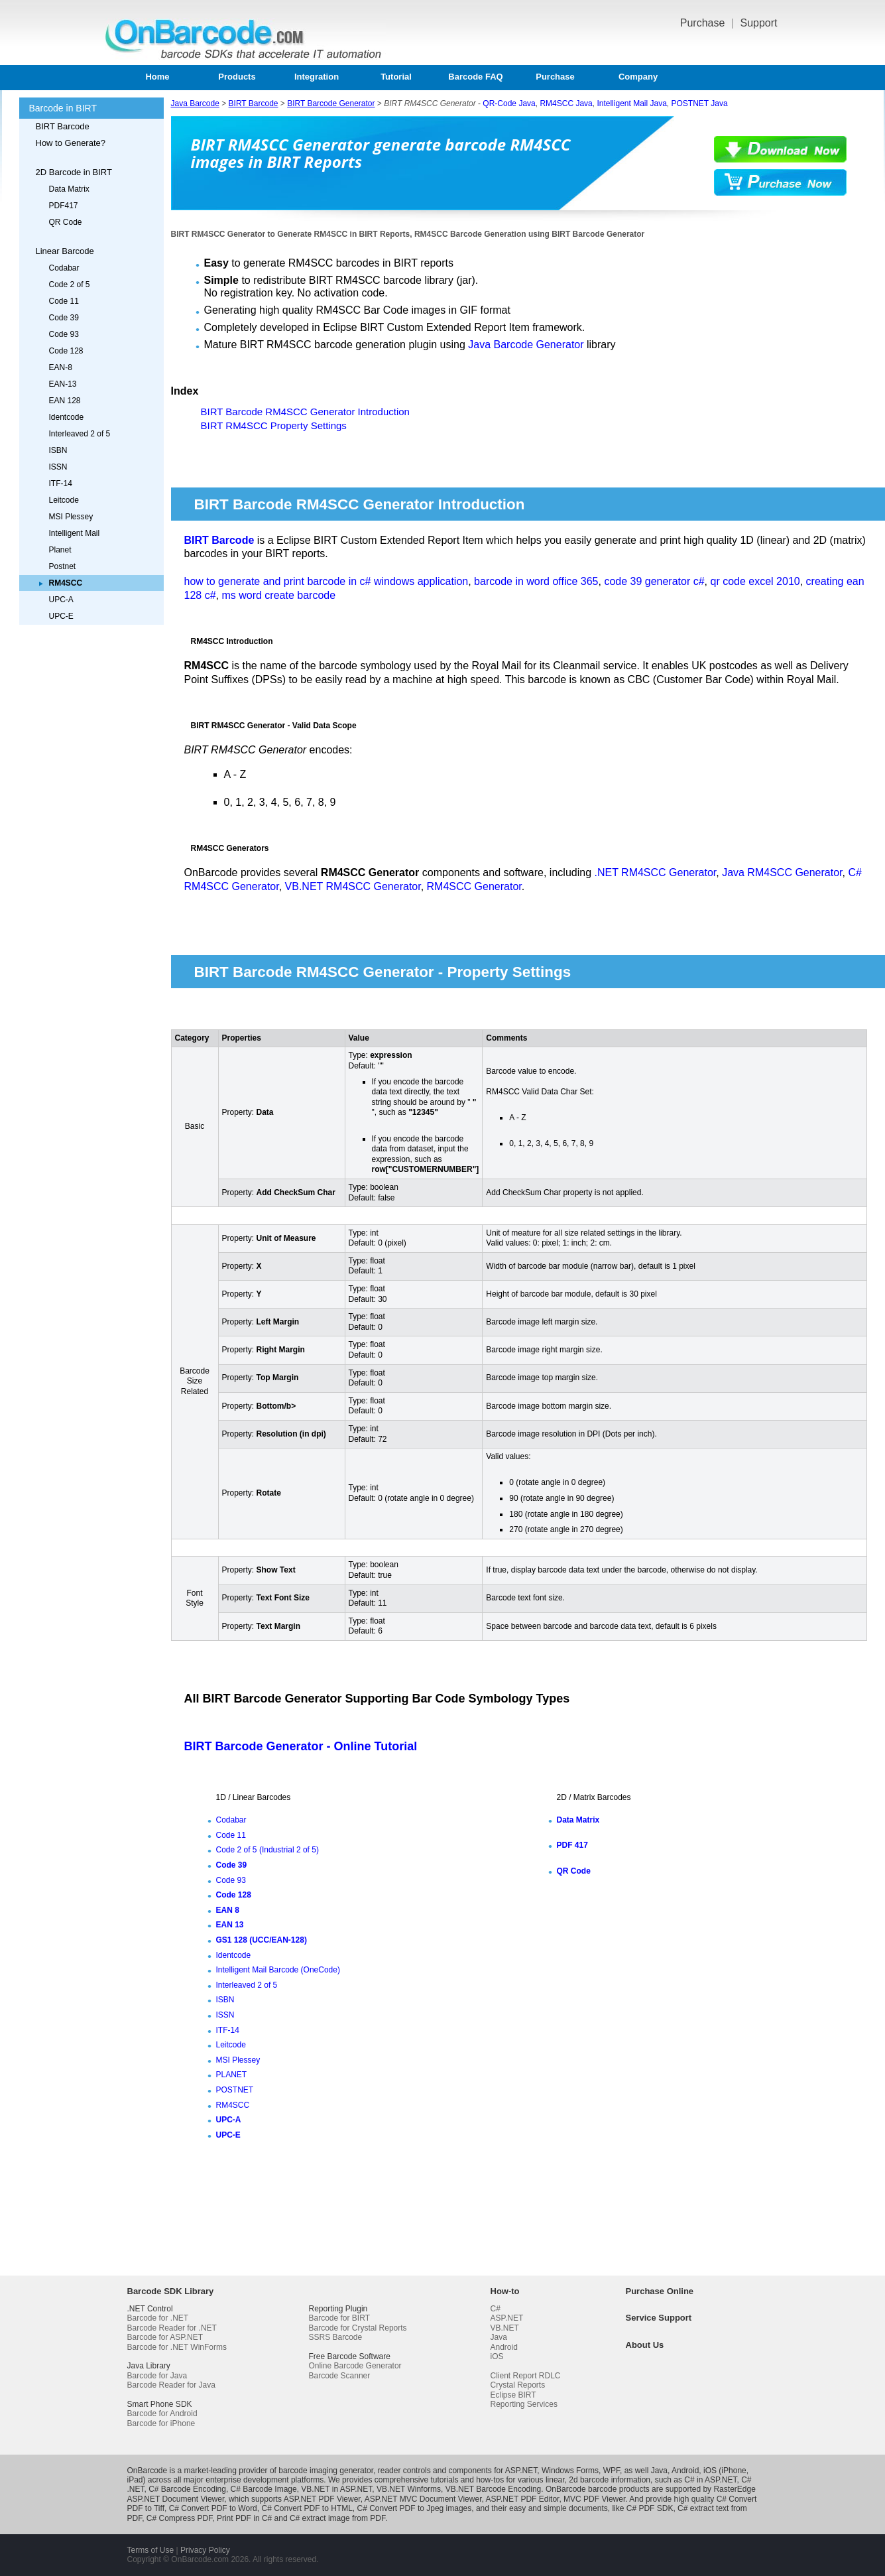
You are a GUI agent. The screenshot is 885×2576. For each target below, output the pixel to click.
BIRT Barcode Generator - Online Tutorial (301, 1746)
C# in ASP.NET (710, 2479)
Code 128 (66, 350)
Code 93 (64, 334)
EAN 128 (65, 400)
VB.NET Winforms (409, 2489)
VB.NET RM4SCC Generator (353, 886)
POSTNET (235, 2089)
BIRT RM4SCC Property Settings (274, 425)
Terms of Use (150, 2550)
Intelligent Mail (74, 533)
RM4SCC (233, 2105)
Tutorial (396, 77)
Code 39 (64, 317)
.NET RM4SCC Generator (655, 872)
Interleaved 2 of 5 (80, 433)
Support (758, 23)
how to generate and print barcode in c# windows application (326, 581)
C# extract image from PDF (337, 2518)
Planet (60, 549)
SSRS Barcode (336, 2337)
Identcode (66, 417)
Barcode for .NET (158, 2318)
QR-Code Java (509, 103)
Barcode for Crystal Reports (358, 2328)
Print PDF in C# (244, 2518)
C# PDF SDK (650, 2508)
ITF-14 (60, 483)
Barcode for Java (157, 2375)
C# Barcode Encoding (187, 2489)
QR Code (65, 222)
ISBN (58, 450)
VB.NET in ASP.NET (336, 2489)
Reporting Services (524, 2404)
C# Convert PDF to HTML (306, 2508)
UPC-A (61, 599)
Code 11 (64, 301)
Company (638, 77)
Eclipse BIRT (513, 2395)
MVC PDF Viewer (594, 2499)
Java (499, 2337)
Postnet (62, 566)
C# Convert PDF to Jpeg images (414, 2508)
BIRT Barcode (62, 126)
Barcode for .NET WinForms (177, 2347)
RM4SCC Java (566, 103)
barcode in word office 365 (536, 581)
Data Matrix (69, 189)
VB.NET (505, 2328)
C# (496, 2308)
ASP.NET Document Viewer (176, 2499)
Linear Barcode (65, 251)
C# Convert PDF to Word (213, 2508)
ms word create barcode (278, 595)
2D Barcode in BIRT (74, 172)
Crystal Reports (518, 2385)
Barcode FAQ (475, 77)
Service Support (659, 2318)
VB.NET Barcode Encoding (493, 2489)
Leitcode (64, 500)
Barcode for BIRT (339, 2318)
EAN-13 (63, 384)
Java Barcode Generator (525, 344)
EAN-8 (60, 367)
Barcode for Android (162, 2413)
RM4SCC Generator (474, 886)
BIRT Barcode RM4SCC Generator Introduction (305, 411)
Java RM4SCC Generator (782, 872)
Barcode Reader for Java (171, 2385)
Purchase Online (660, 2291)
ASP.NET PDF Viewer (322, 2499)
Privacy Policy (205, 2550)
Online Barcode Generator (355, 2365)
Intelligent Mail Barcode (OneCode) (278, 1969)
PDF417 (63, 205)
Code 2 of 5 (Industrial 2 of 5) (267, 1849)
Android (504, 2347)
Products (236, 77)
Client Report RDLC (526, 2375)
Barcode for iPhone (161, 2423)
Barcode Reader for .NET (172, 2328)
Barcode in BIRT (63, 108)
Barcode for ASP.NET (165, 2337)
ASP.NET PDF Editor (522, 2499)
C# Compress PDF (179, 2518)
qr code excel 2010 (755, 581)
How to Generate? (71, 143)
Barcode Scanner (340, 2375)
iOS (497, 2356)
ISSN (58, 467)
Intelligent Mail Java (631, 103)
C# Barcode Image (264, 2489)
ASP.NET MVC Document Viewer (423, 2499)
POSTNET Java (700, 103)
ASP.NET (507, 2318)
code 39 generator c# (654, 581)
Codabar (64, 268)
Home (157, 77)
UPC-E (61, 616)
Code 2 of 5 (69, 284)
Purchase (704, 23)
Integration (316, 77)
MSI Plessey (71, 516)
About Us (645, 2345)
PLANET (231, 2074)
